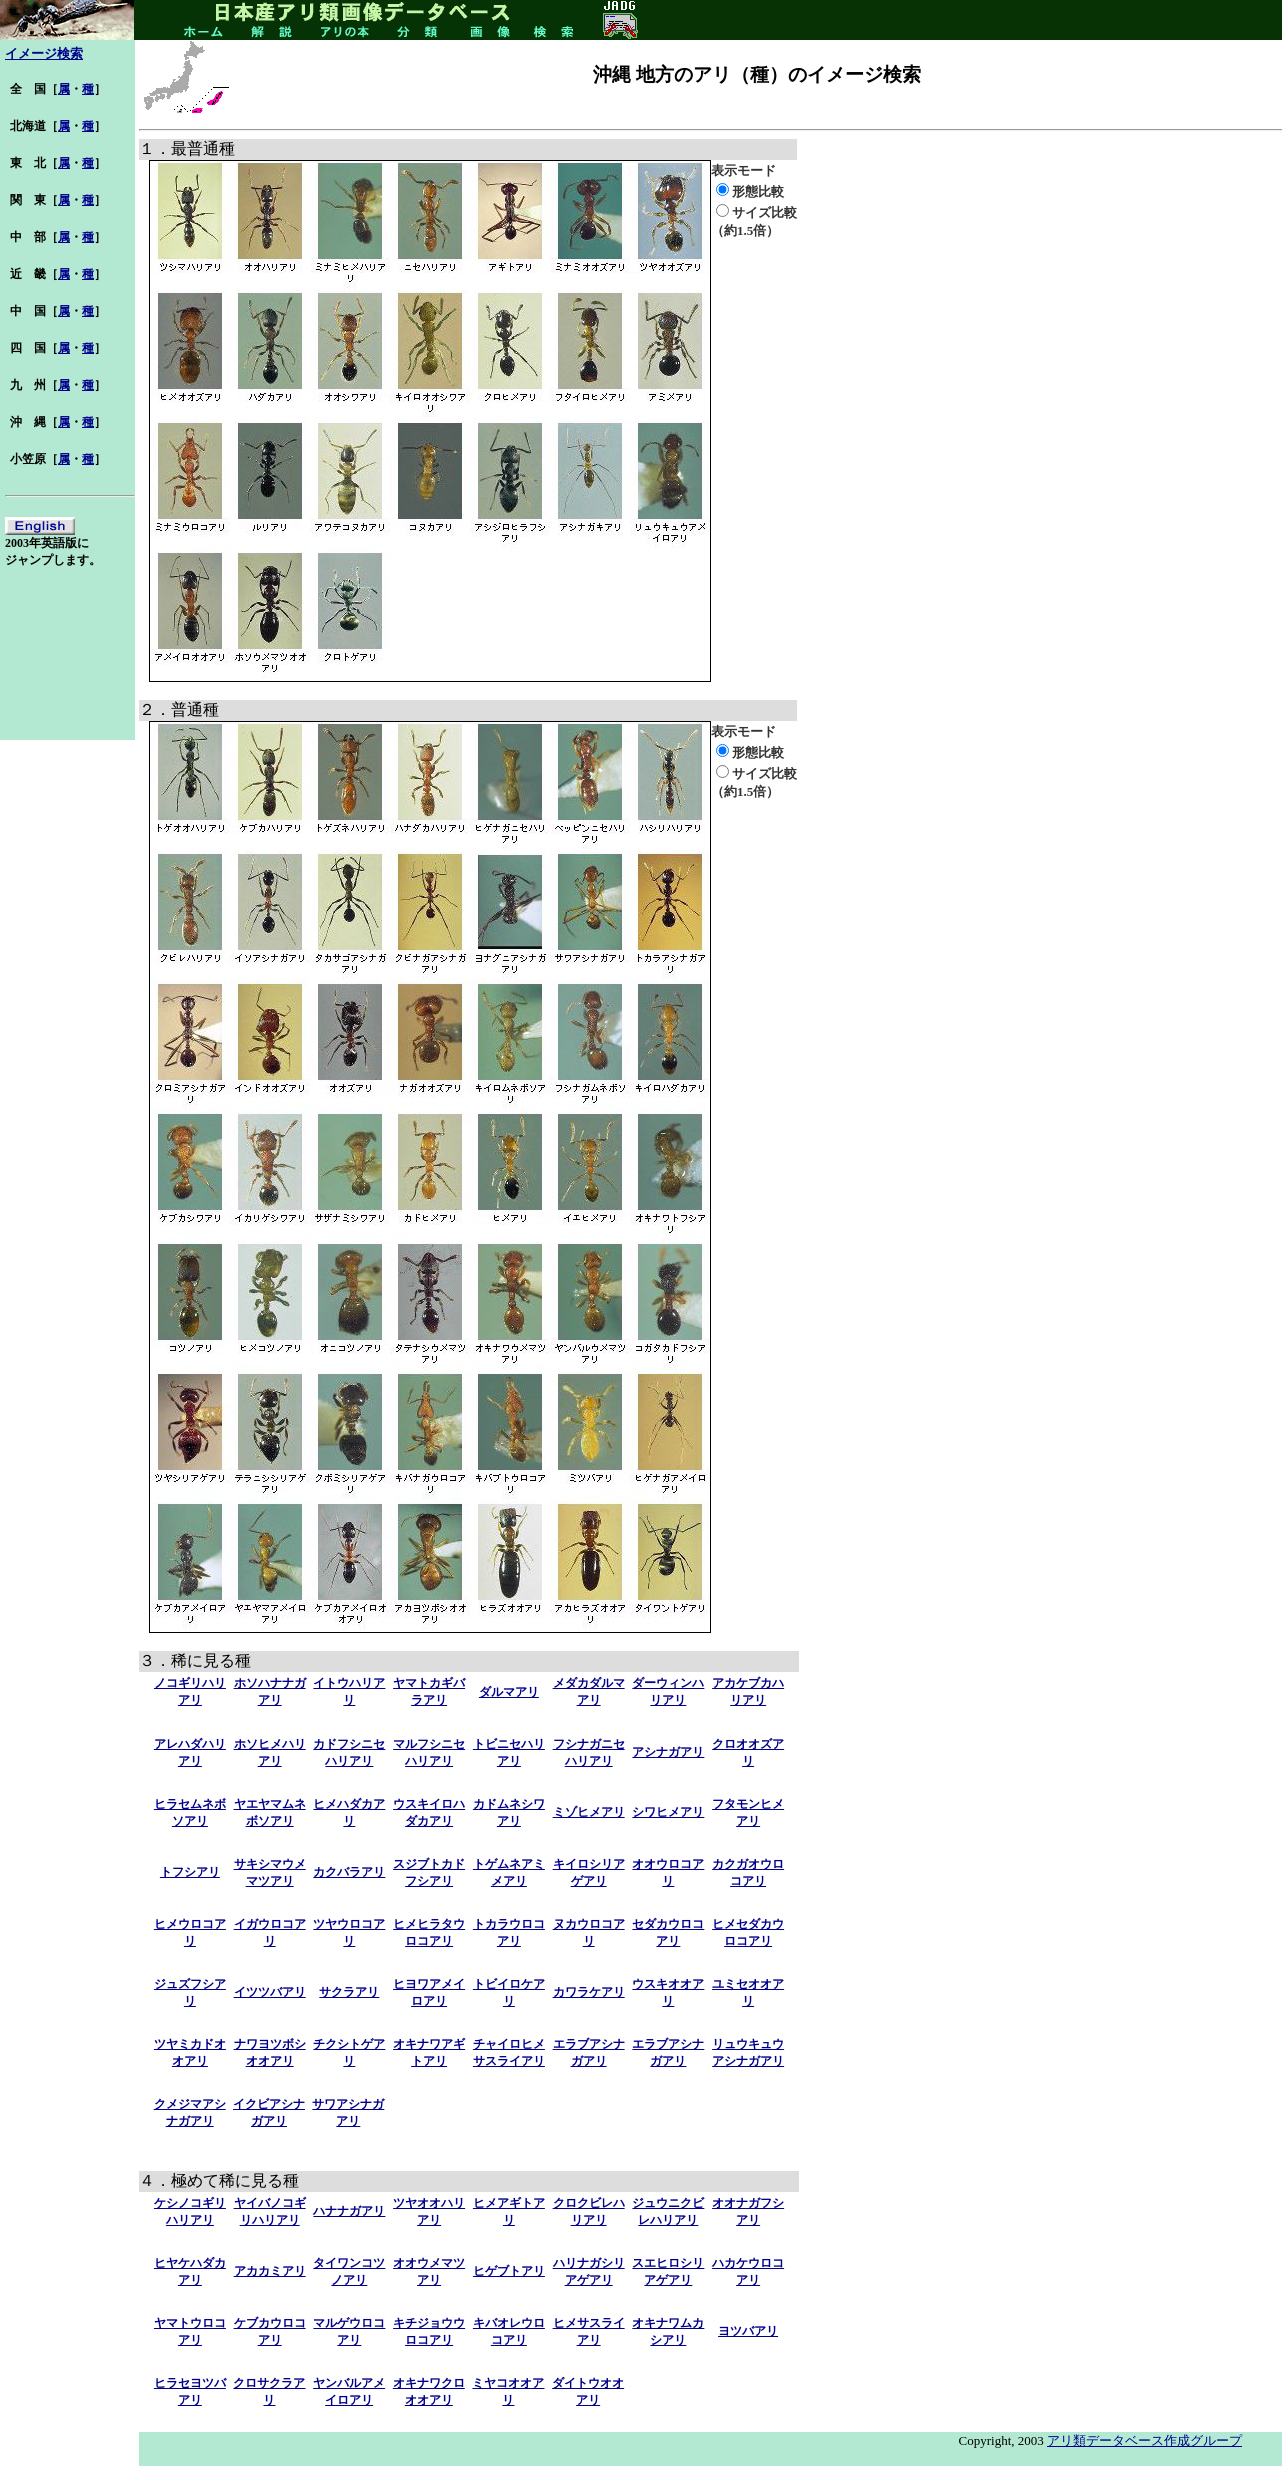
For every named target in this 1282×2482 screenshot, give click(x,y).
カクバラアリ (349, 1872)
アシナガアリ (668, 1752)
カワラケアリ (589, 1992)
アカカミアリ (270, 2271)
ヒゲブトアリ (509, 2271)
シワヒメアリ (668, 1812)
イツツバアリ (270, 1992)
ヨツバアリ (748, 2331)
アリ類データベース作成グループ (1144, 2440)
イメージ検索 (44, 53)
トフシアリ (190, 1872)
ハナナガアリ (349, 2211)
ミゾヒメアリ (589, 1812)
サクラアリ (349, 1992)
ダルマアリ (509, 1692)
